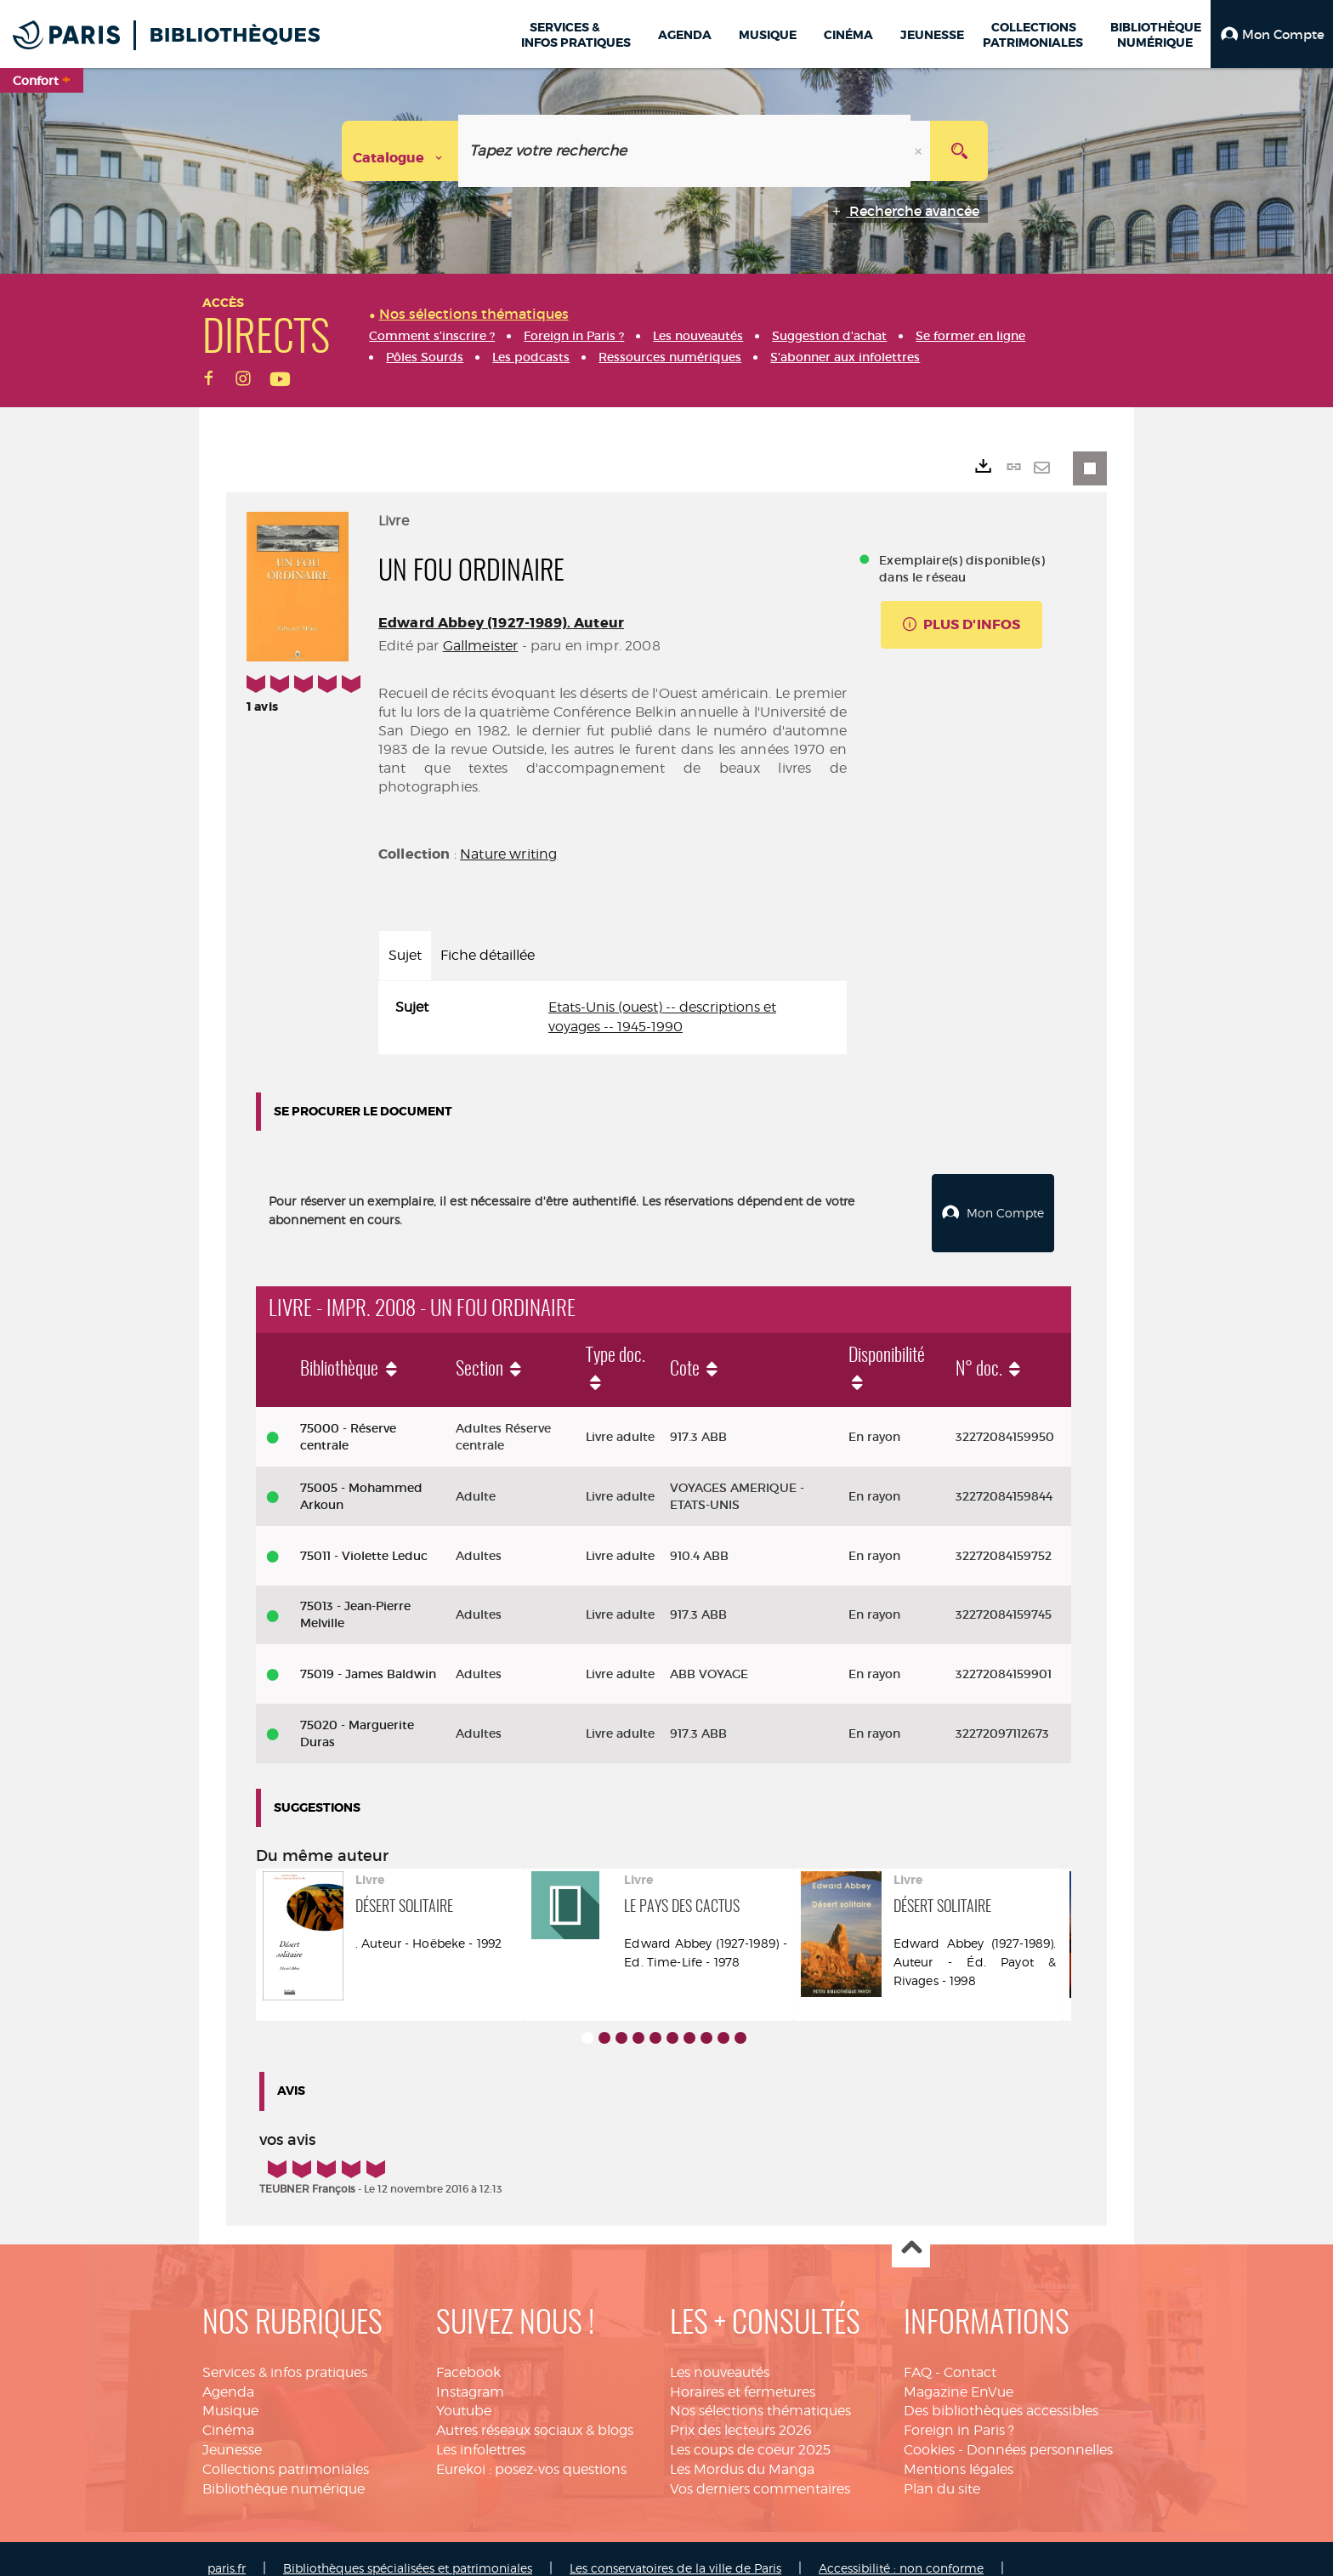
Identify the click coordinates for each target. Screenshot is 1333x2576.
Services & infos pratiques (284, 2353)
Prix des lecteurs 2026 (741, 2411)
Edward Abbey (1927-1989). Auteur (501, 623)
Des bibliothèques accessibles (1001, 2392)
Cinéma (228, 2411)
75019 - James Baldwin (368, 1655)
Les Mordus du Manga (742, 2450)
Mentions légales (958, 2450)
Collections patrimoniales (285, 2450)
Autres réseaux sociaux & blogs (534, 2411)
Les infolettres (480, 2431)
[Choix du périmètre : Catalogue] (400, 151)
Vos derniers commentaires (760, 2469)
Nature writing (508, 854)
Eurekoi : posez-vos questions (531, 2450)
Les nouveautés (719, 2353)
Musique (230, 2392)
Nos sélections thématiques (760, 2392)
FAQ (918, 2353)
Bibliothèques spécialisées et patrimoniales (407, 2548)
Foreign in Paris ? (959, 2411)
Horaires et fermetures (742, 2372)
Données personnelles (1040, 2431)
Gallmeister (481, 646)
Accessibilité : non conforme (901, 2548)
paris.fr (226, 2548)
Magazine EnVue (958, 2372)
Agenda (228, 2372)
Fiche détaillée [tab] (487, 955)
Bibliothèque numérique (283, 2469)
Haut (911, 2229)
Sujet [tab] (405, 955)
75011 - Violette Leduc (364, 1536)
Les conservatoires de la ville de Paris (675, 2548)
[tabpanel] (612, 1017)
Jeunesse (232, 2431)
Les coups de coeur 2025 (750, 2431)
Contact (970, 2353)
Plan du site (942, 2469)
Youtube (463, 2392)
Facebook (468, 2353)
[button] (1272, 34)
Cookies (929, 2431)
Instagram (470, 2372)
